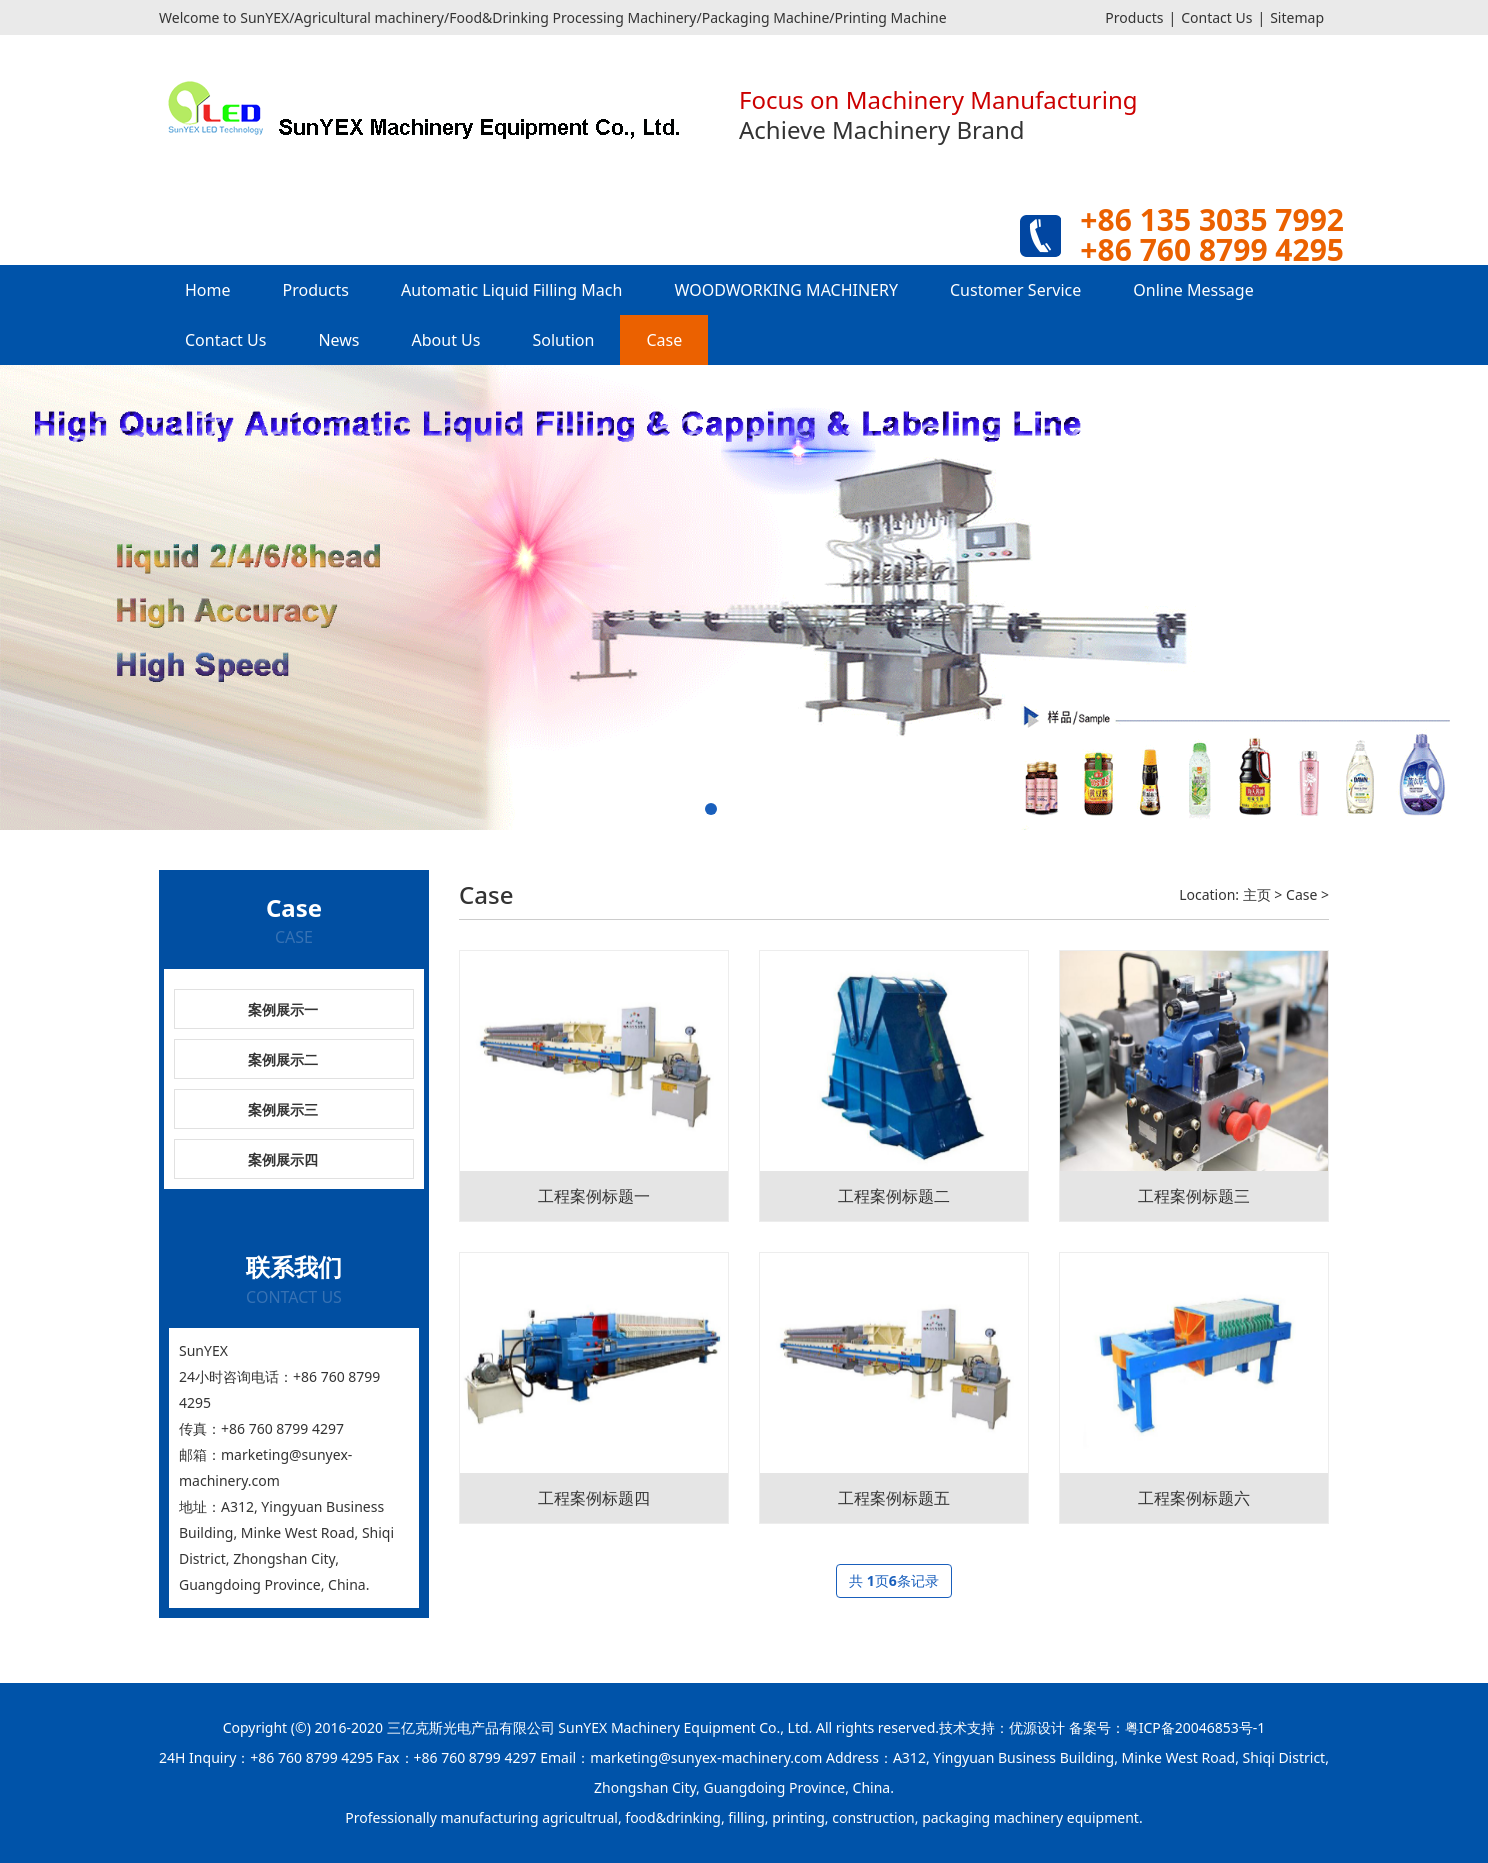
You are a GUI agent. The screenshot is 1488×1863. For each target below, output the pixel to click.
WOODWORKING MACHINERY (786, 290)
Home (208, 290)
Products (1134, 17)
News (338, 340)
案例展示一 (283, 1009)
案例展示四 (283, 1159)
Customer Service (1015, 290)
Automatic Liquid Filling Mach (511, 290)
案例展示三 (283, 1109)
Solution (563, 340)
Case (664, 340)
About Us (446, 340)
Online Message (1193, 290)
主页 (1257, 894)
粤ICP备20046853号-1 (1195, 1727)
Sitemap (1297, 17)
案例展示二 (283, 1059)
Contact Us (1216, 17)
